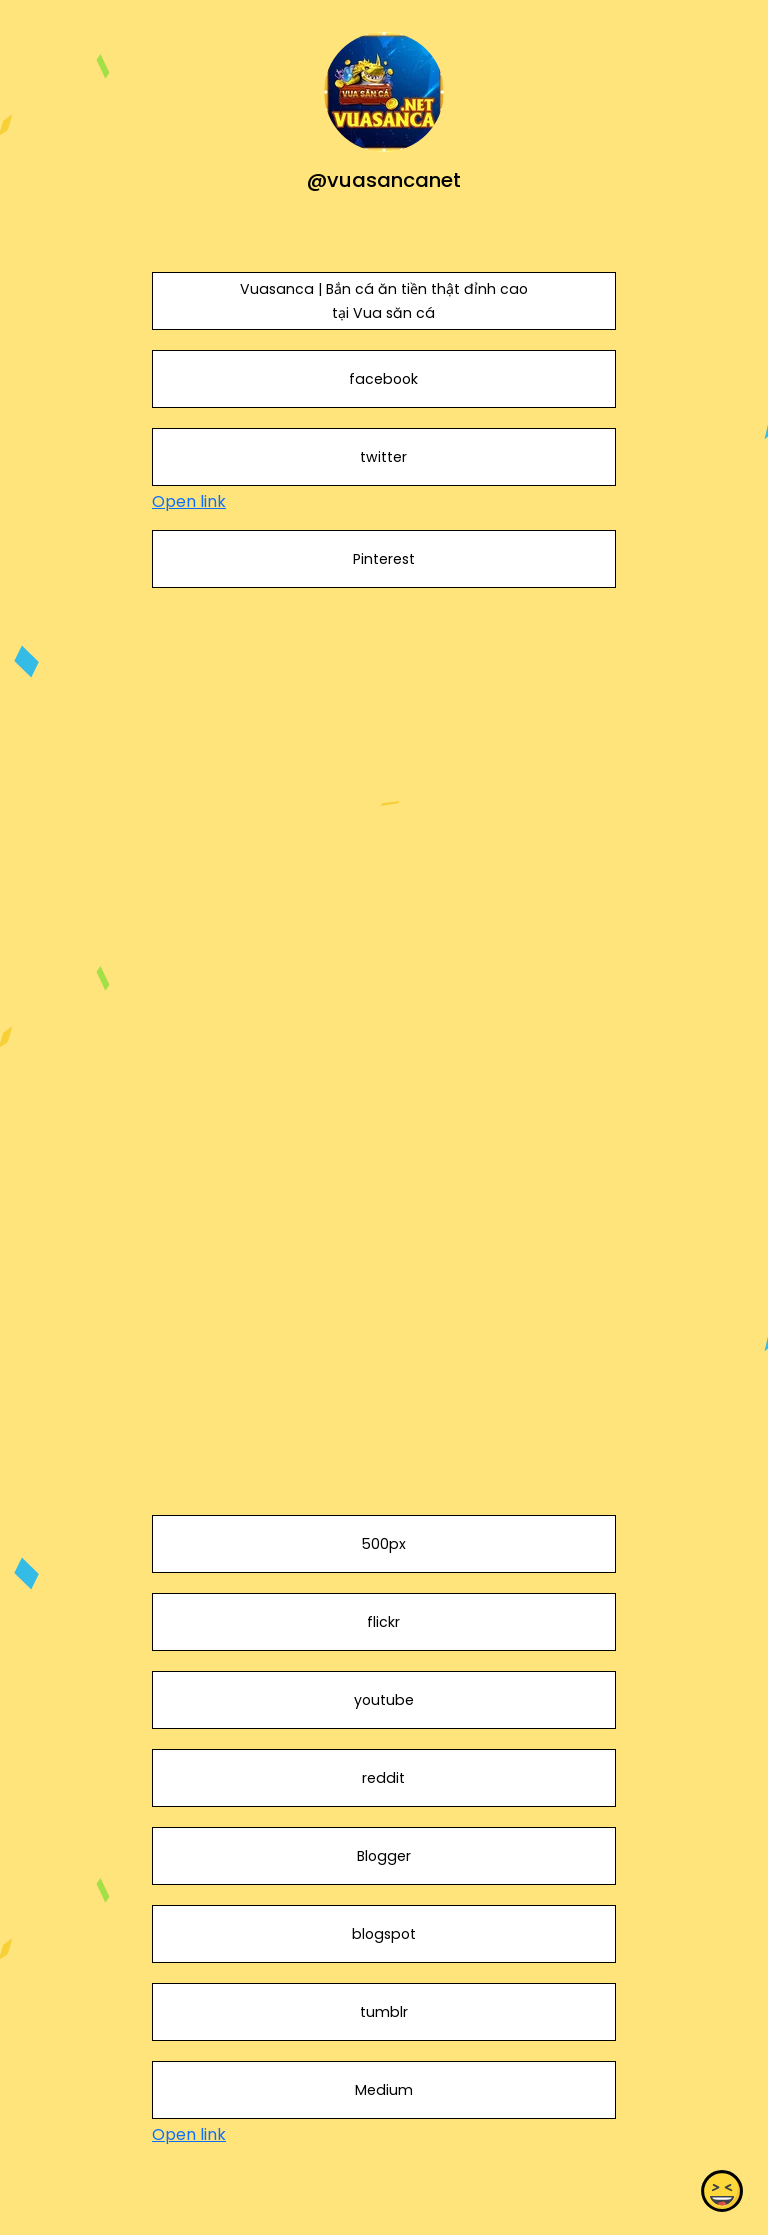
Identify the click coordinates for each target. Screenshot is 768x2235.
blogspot (384, 1934)
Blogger (384, 1856)
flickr (383, 1622)
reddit (383, 1778)
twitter (383, 457)
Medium (384, 2090)
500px (384, 1544)
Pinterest (384, 559)
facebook (383, 379)
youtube (384, 1700)
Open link (189, 501)
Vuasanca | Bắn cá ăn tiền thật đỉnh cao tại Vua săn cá (384, 301)
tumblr (384, 2012)
